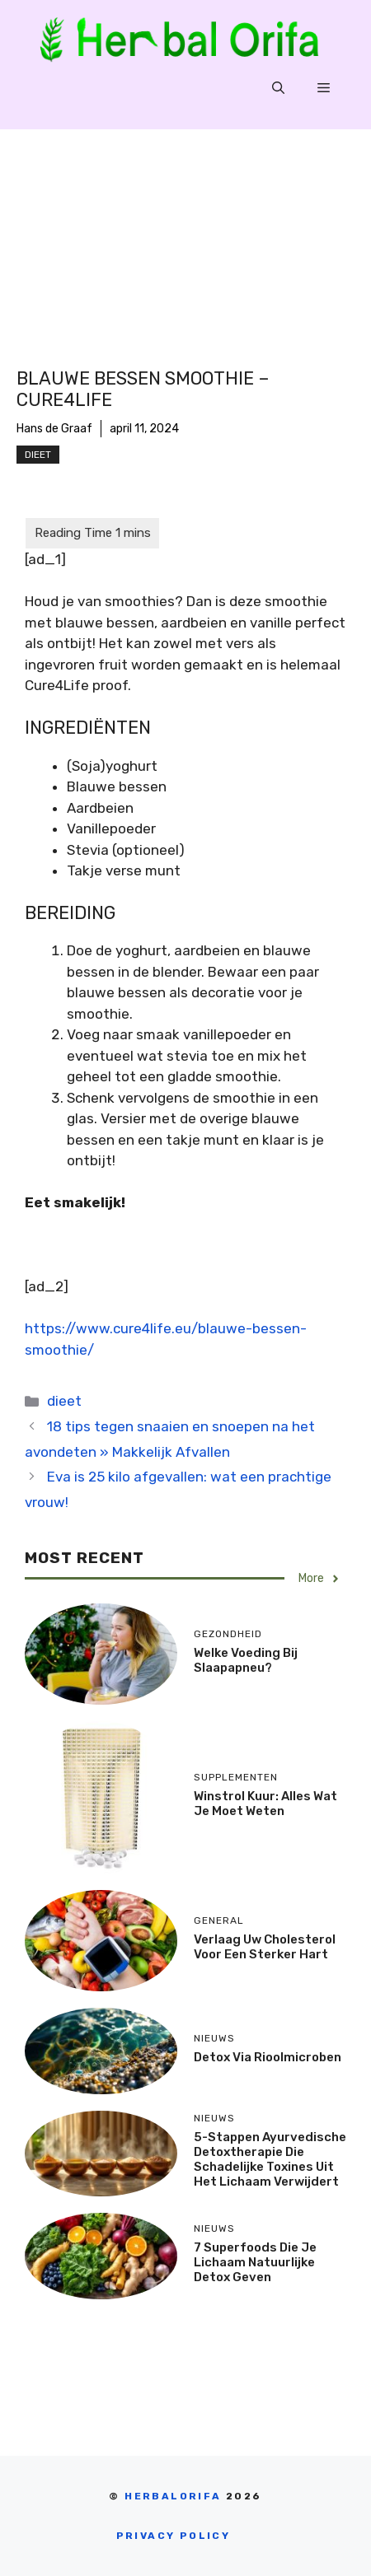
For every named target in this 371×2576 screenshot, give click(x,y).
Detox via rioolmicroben (267, 2057)
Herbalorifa (172, 2496)
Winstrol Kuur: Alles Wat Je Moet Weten (265, 1803)
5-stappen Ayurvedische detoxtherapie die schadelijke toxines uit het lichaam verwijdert (270, 2159)
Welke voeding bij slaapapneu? (246, 1660)
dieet (38, 454)
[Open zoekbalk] (278, 88)
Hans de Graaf (54, 429)
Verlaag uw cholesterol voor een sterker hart (265, 1947)
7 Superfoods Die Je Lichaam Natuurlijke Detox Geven (255, 2262)
